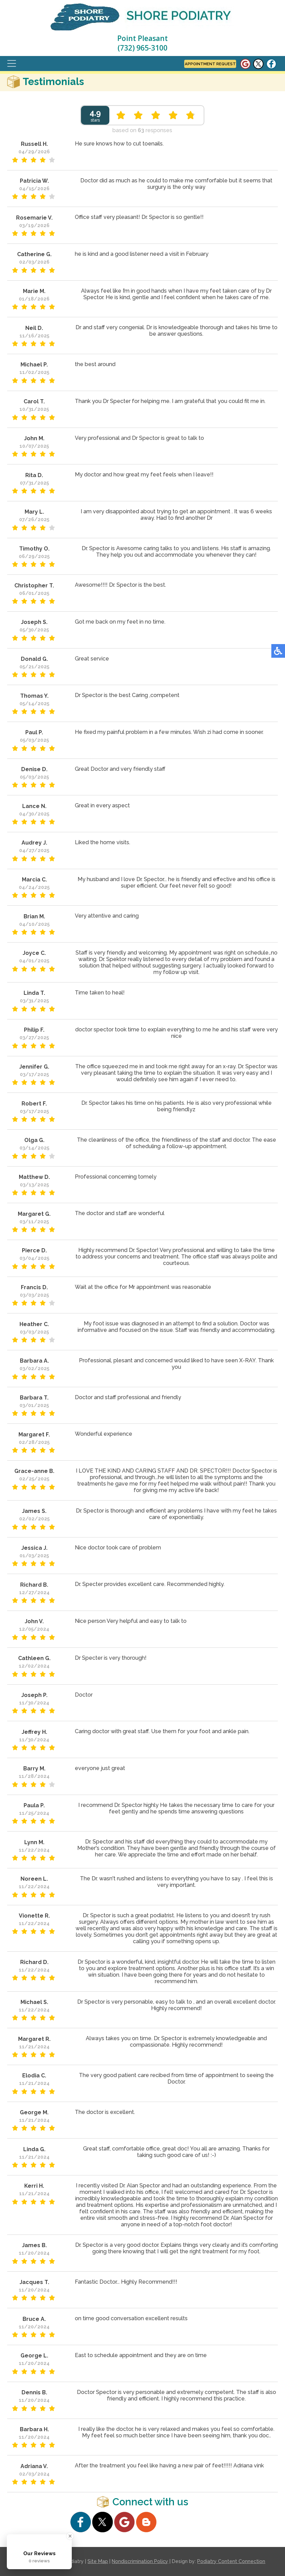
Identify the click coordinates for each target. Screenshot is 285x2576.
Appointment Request (210, 63)
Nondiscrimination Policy (140, 2561)
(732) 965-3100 (142, 48)
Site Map (97, 2561)
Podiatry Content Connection (231, 2561)
